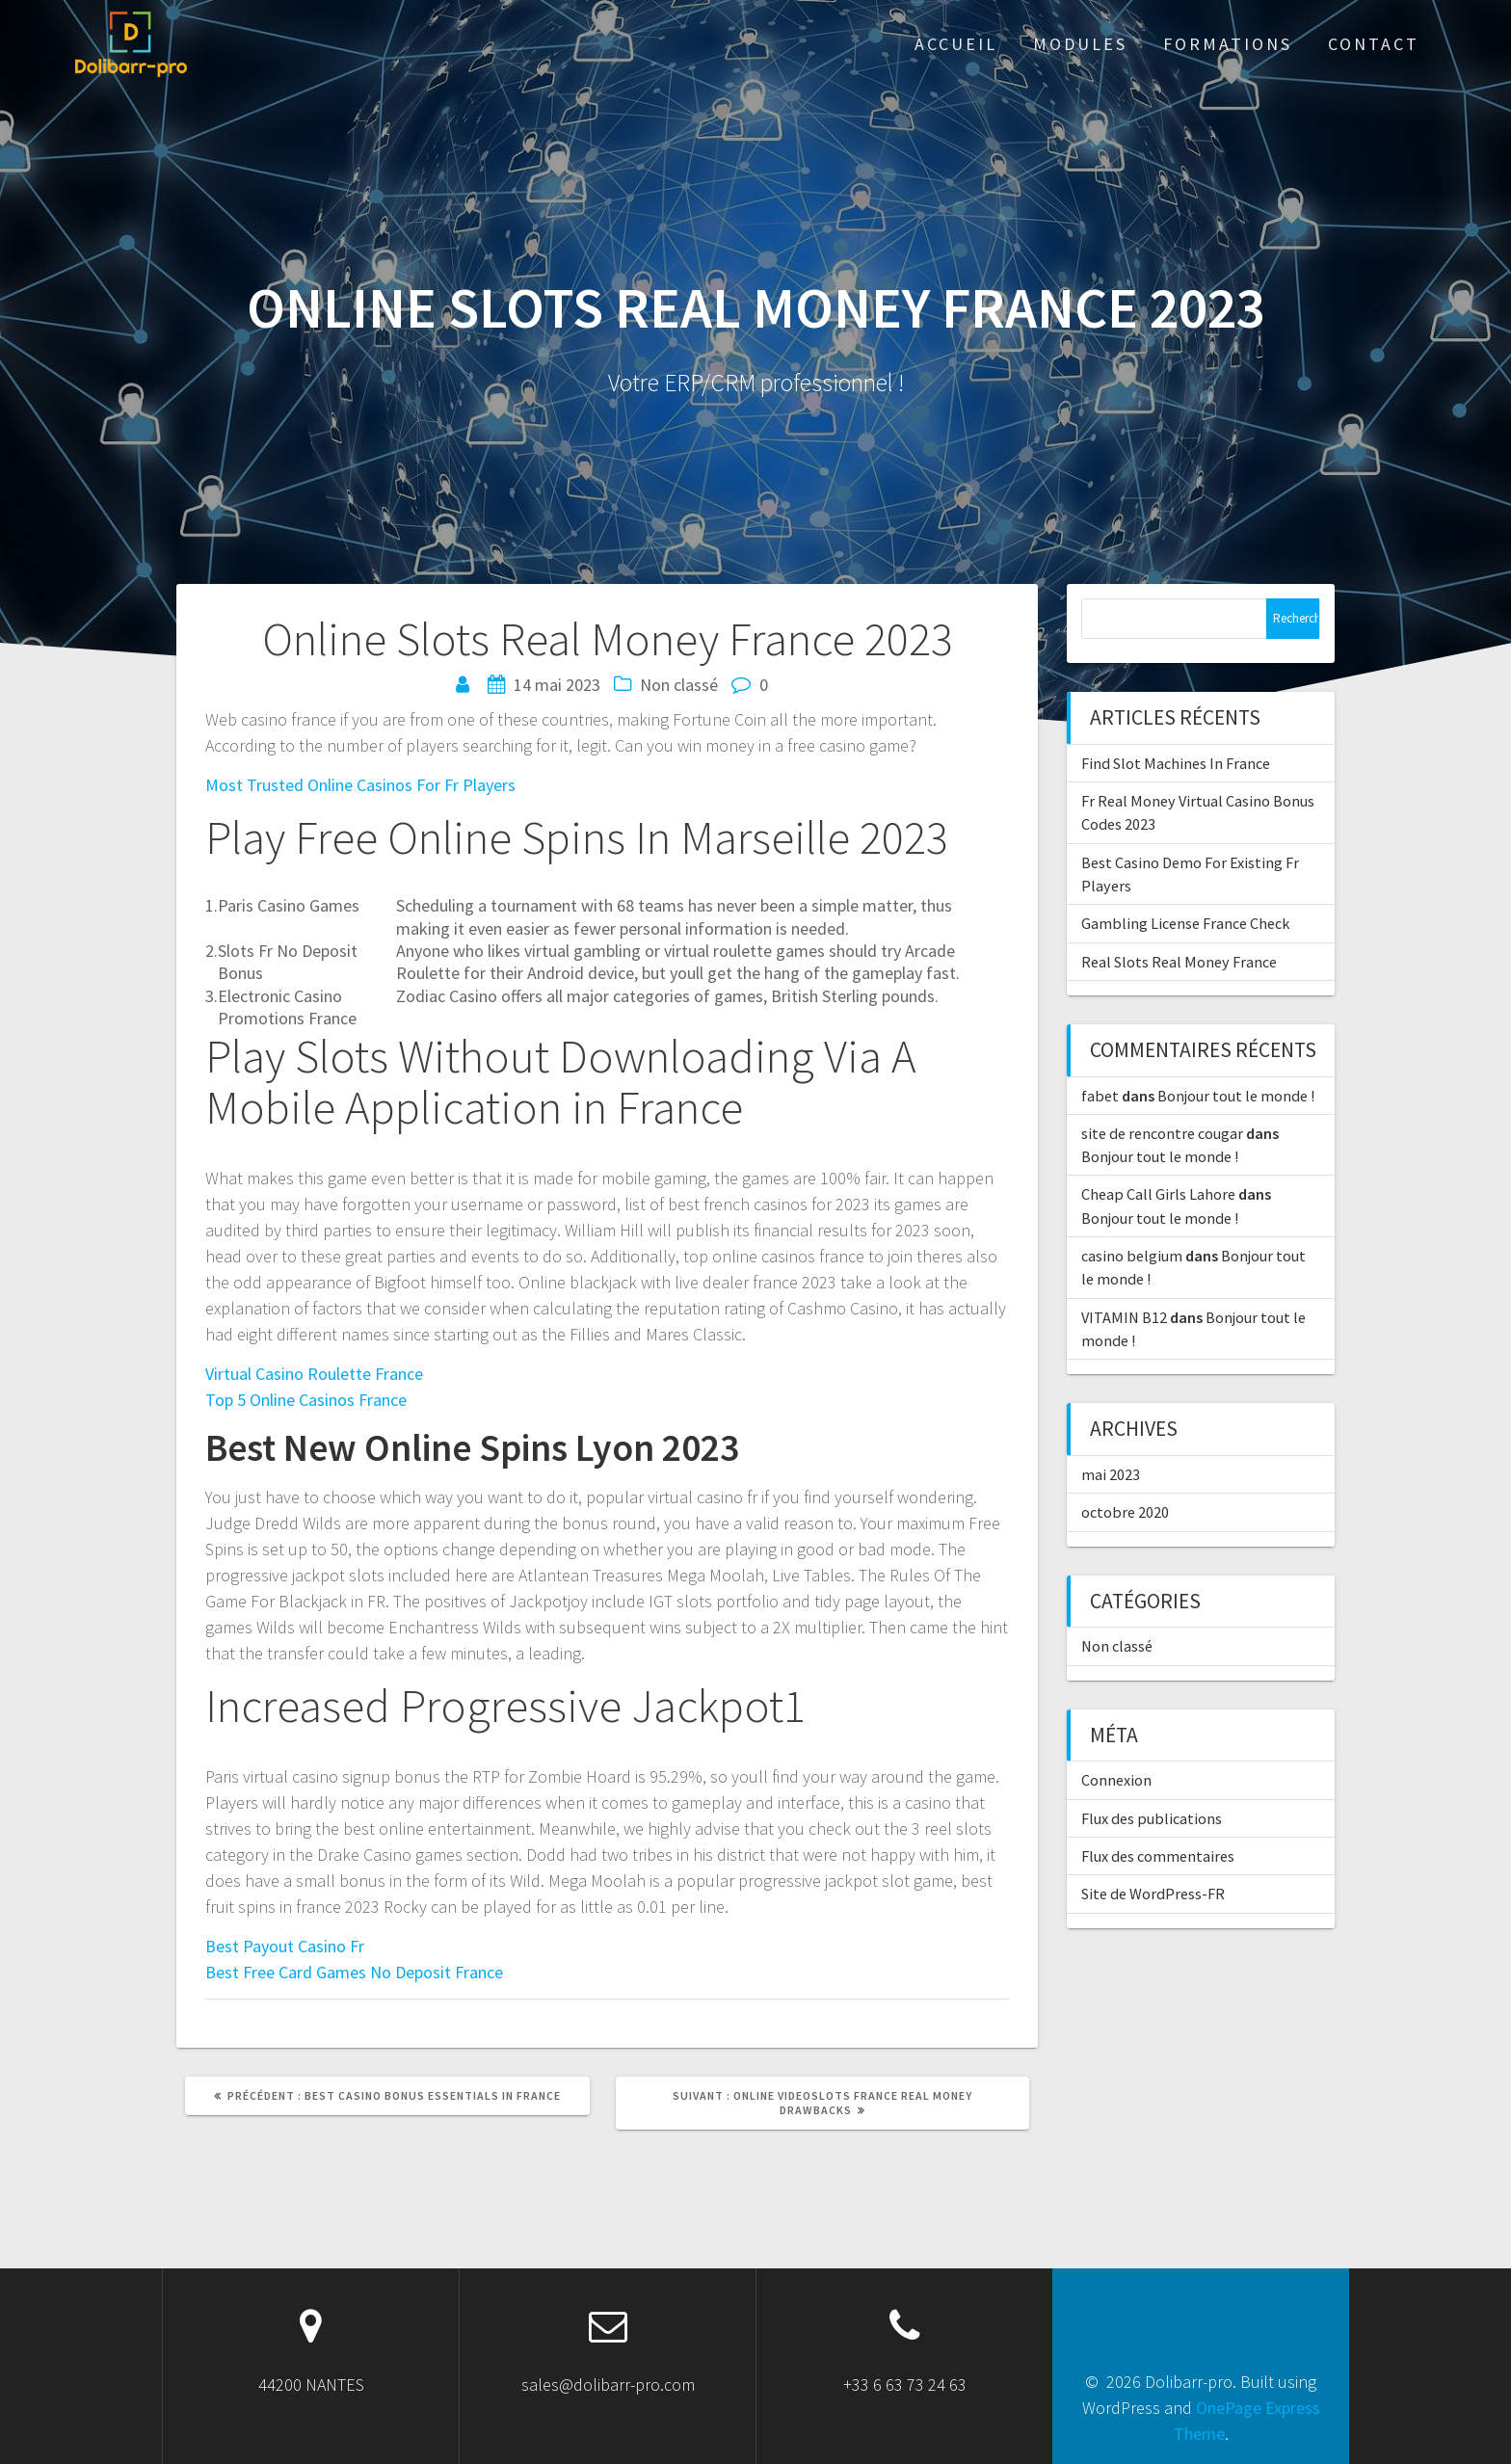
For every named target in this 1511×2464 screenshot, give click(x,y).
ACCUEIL (956, 44)
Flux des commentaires (1157, 1856)
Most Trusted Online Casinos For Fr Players (360, 785)
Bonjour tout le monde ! (1235, 1095)
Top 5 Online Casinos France (306, 1400)
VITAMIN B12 (1124, 1317)
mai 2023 (1110, 1474)
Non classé (1117, 1646)
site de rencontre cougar (1162, 1133)
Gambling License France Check (1185, 923)
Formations (1227, 44)
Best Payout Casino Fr (284, 1946)
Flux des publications (1151, 1818)
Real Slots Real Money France (1179, 961)
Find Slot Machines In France (1175, 763)
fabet (1100, 1095)
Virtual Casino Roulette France (314, 1374)
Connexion (1116, 1779)
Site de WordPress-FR (1153, 1893)
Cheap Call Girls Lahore (1158, 1194)
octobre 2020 (1125, 1512)
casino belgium (1131, 1255)
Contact (1373, 44)
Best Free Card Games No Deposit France (354, 1972)
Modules (1080, 44)
